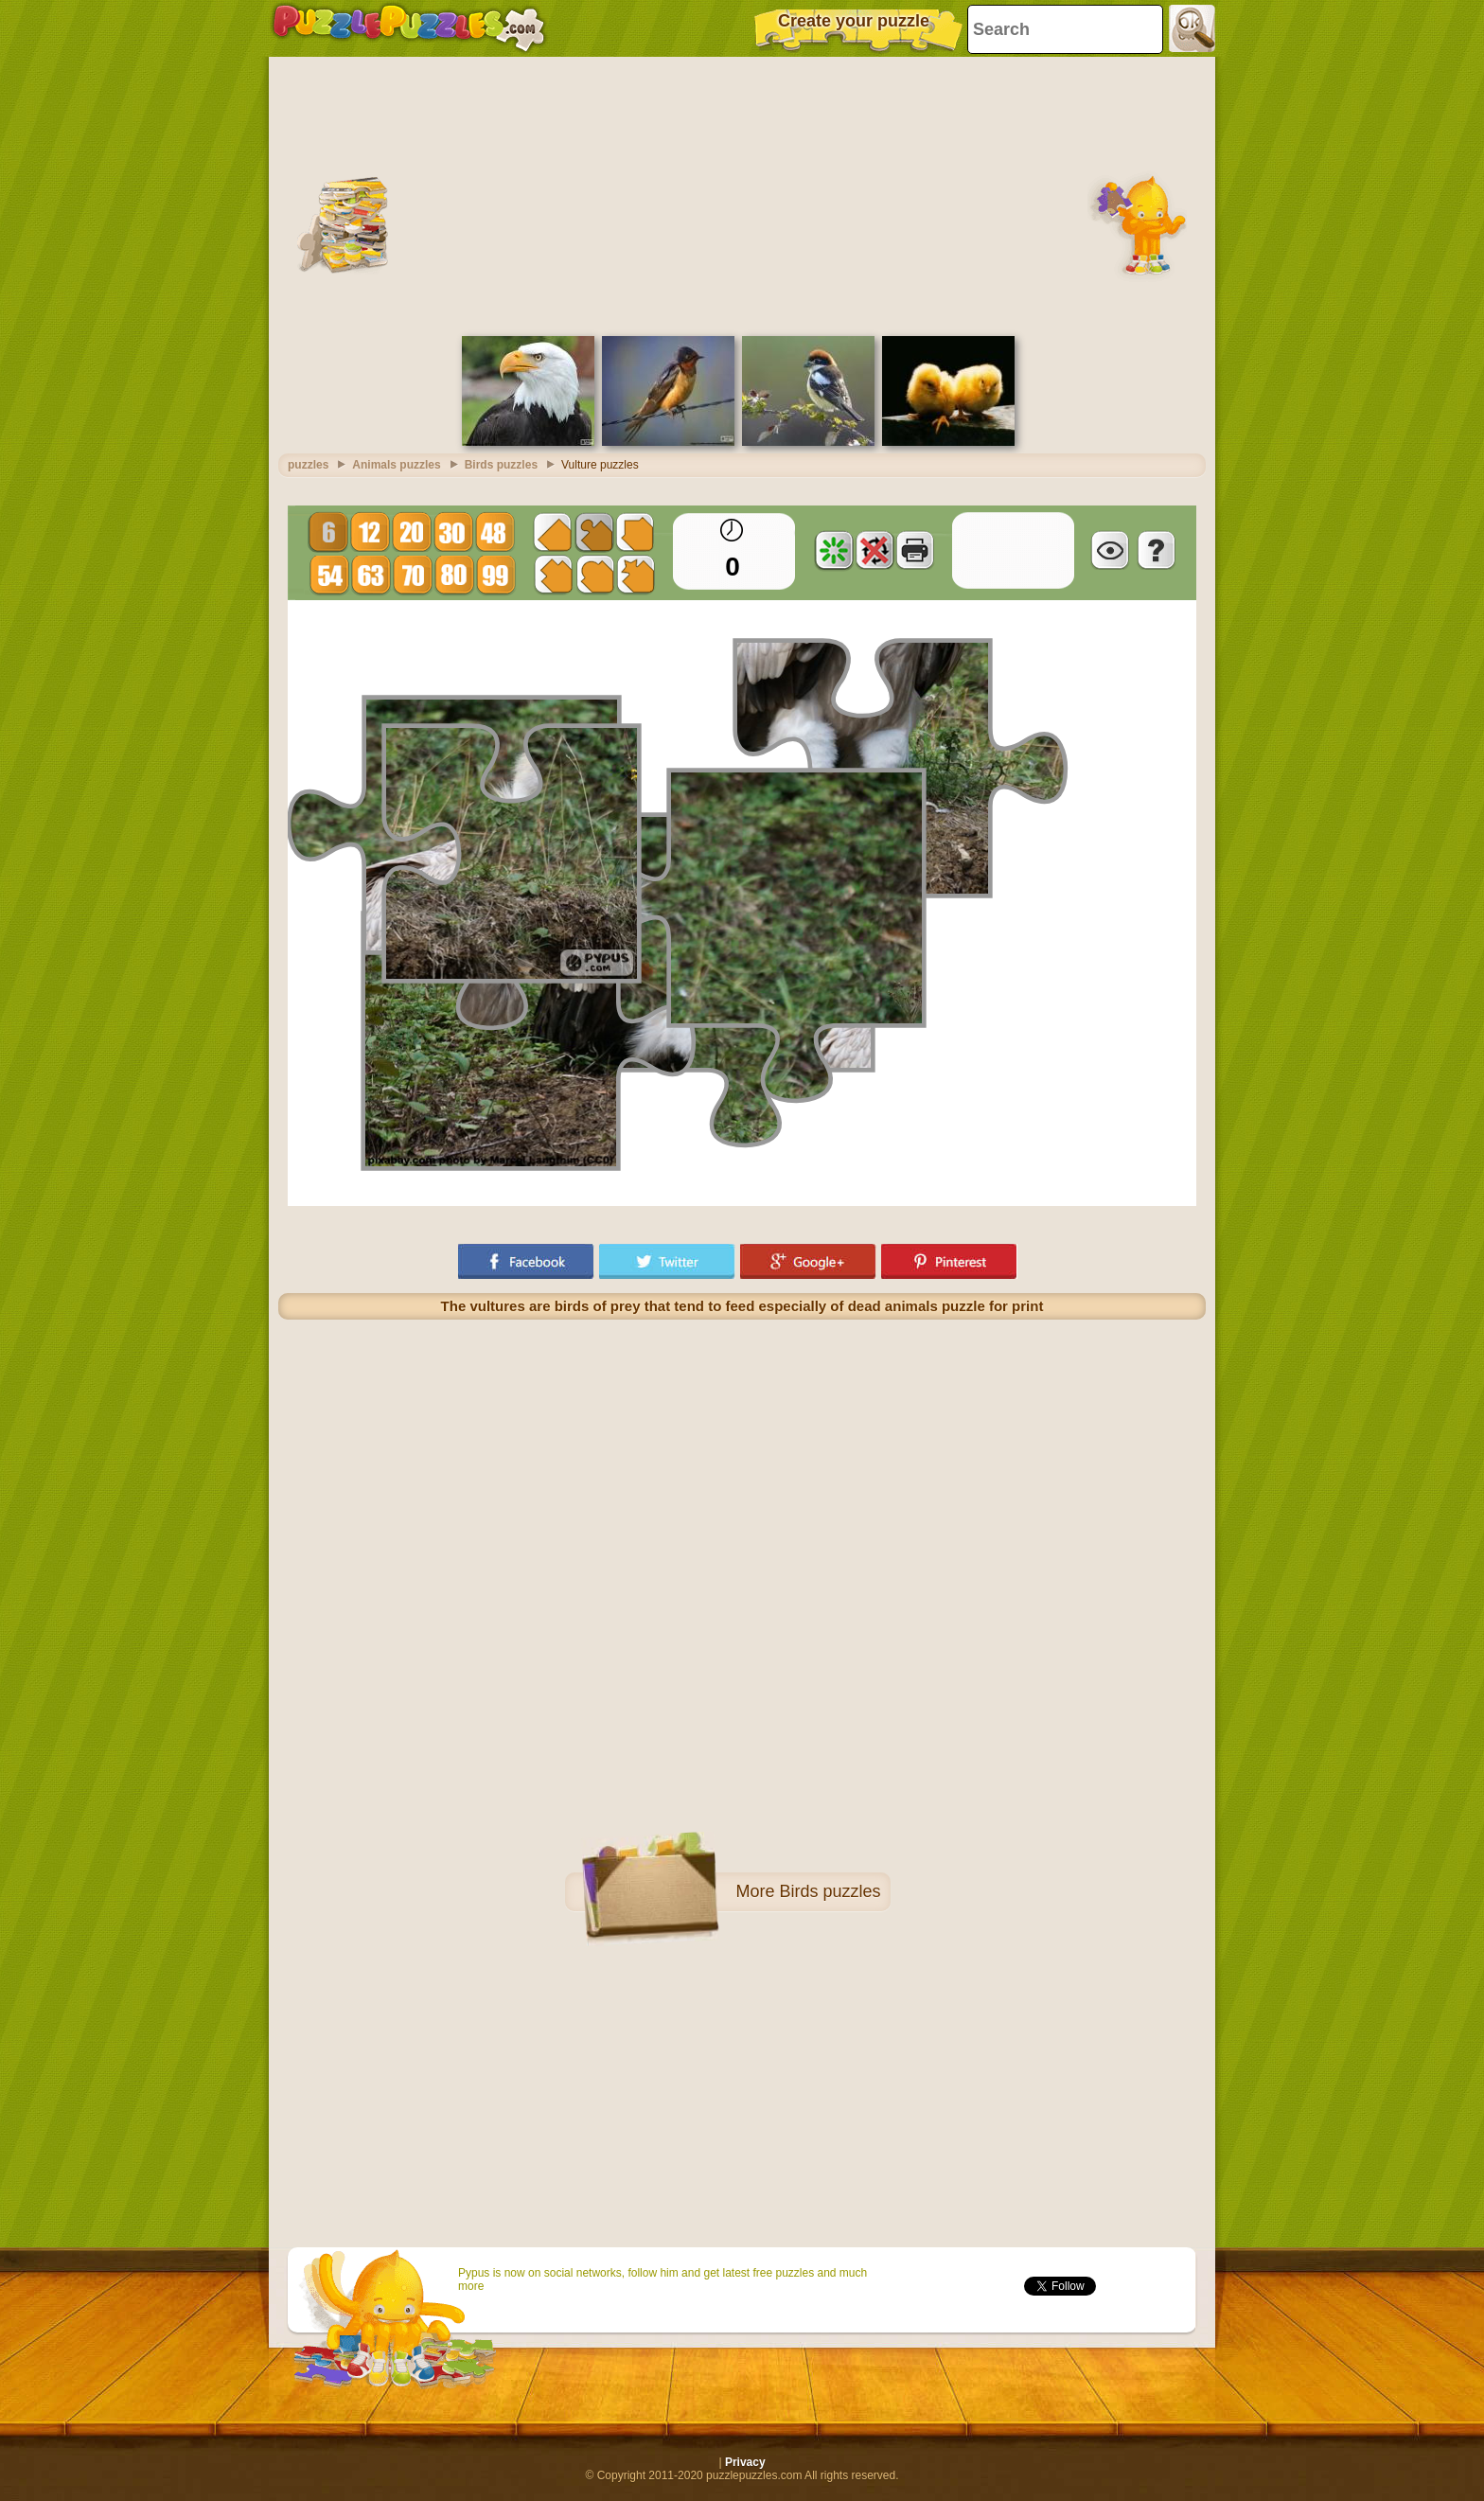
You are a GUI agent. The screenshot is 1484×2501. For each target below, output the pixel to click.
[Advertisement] (742, 194)
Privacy (745, 2462)
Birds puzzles (829, 1891)
